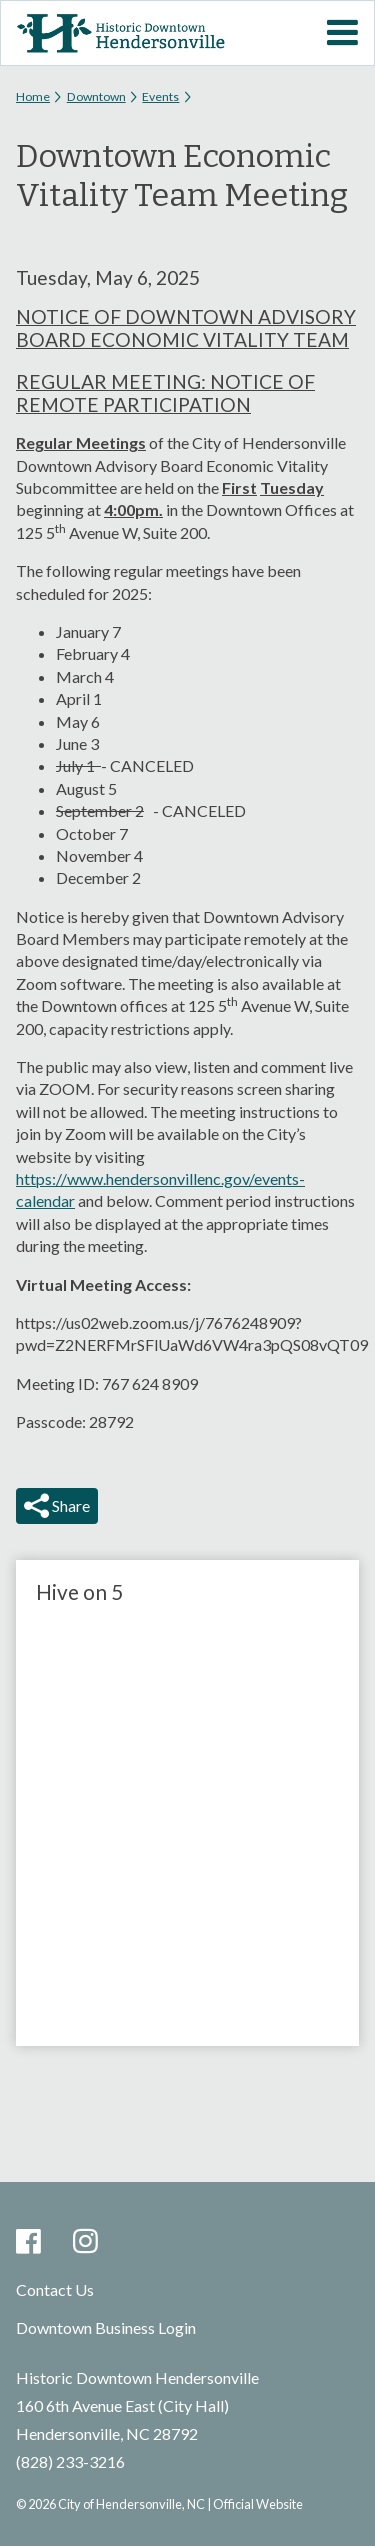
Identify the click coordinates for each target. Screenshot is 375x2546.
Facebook (28, 2242)
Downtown (96, 96)
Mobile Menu (342, 33)
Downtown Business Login (106, 2327)
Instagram (85, 2242)
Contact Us (55, 2289)
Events (160, 96)
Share (69, 1505)
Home (33, 96)
